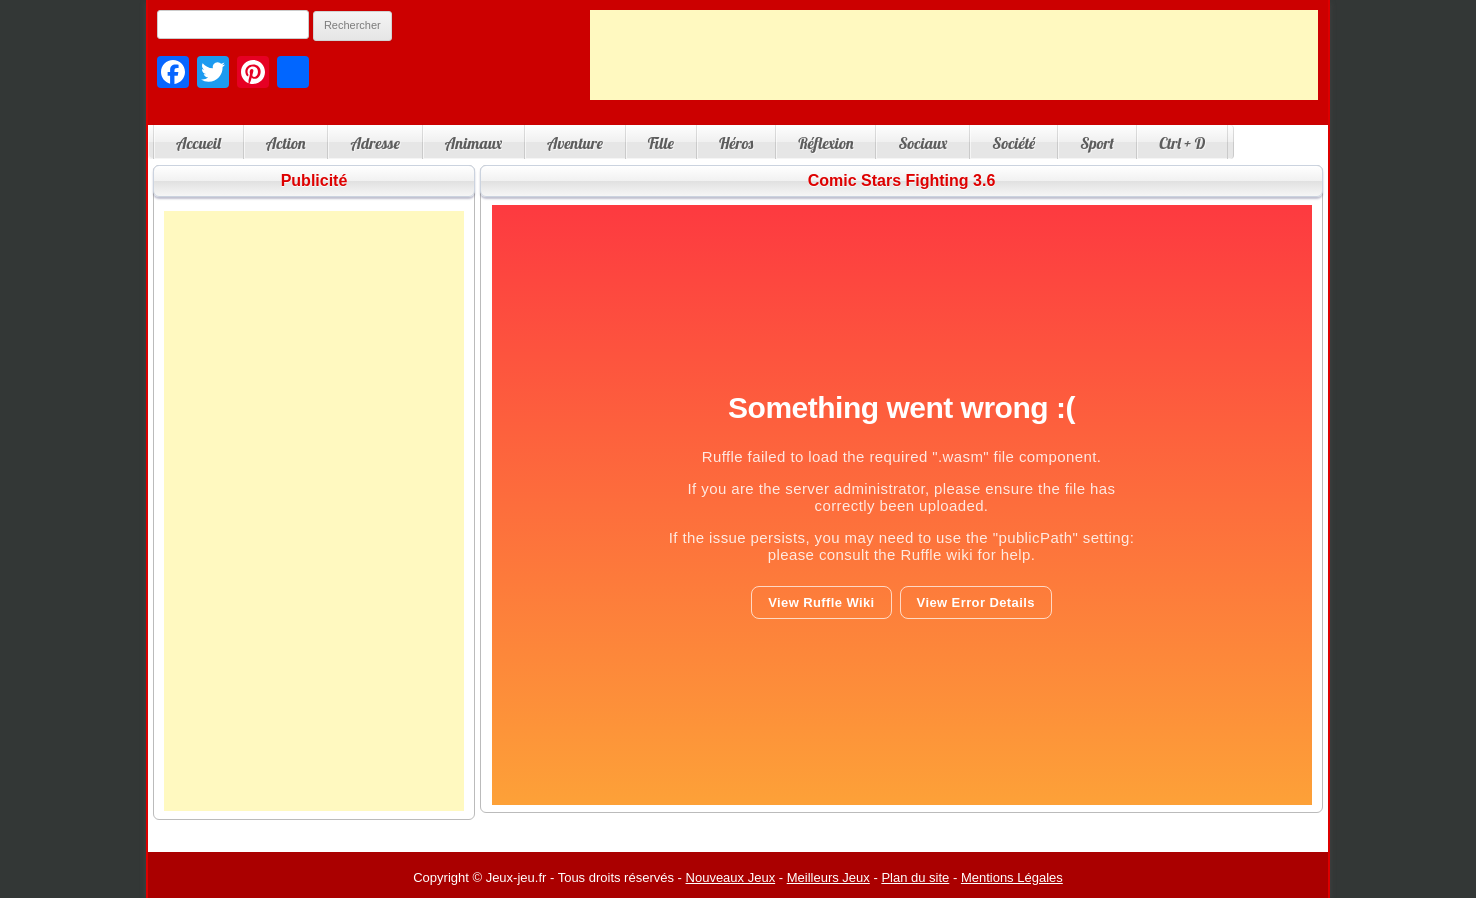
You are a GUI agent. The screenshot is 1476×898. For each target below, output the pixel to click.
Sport (1097, 143)
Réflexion (825, 143)
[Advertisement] (954, 55)
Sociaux (922, 143)
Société (1013, 143)
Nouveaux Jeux (731, 877)
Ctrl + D (1182, 143)
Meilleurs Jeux (828, 877)
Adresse (374, 143)
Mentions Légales (1012, 877)
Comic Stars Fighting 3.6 (902, 180)
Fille (661, 143)
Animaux (473, 143)
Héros (736, 143)
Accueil (198, 143)
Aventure (575, 143)
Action (286, 143)
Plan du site (915, 877)
